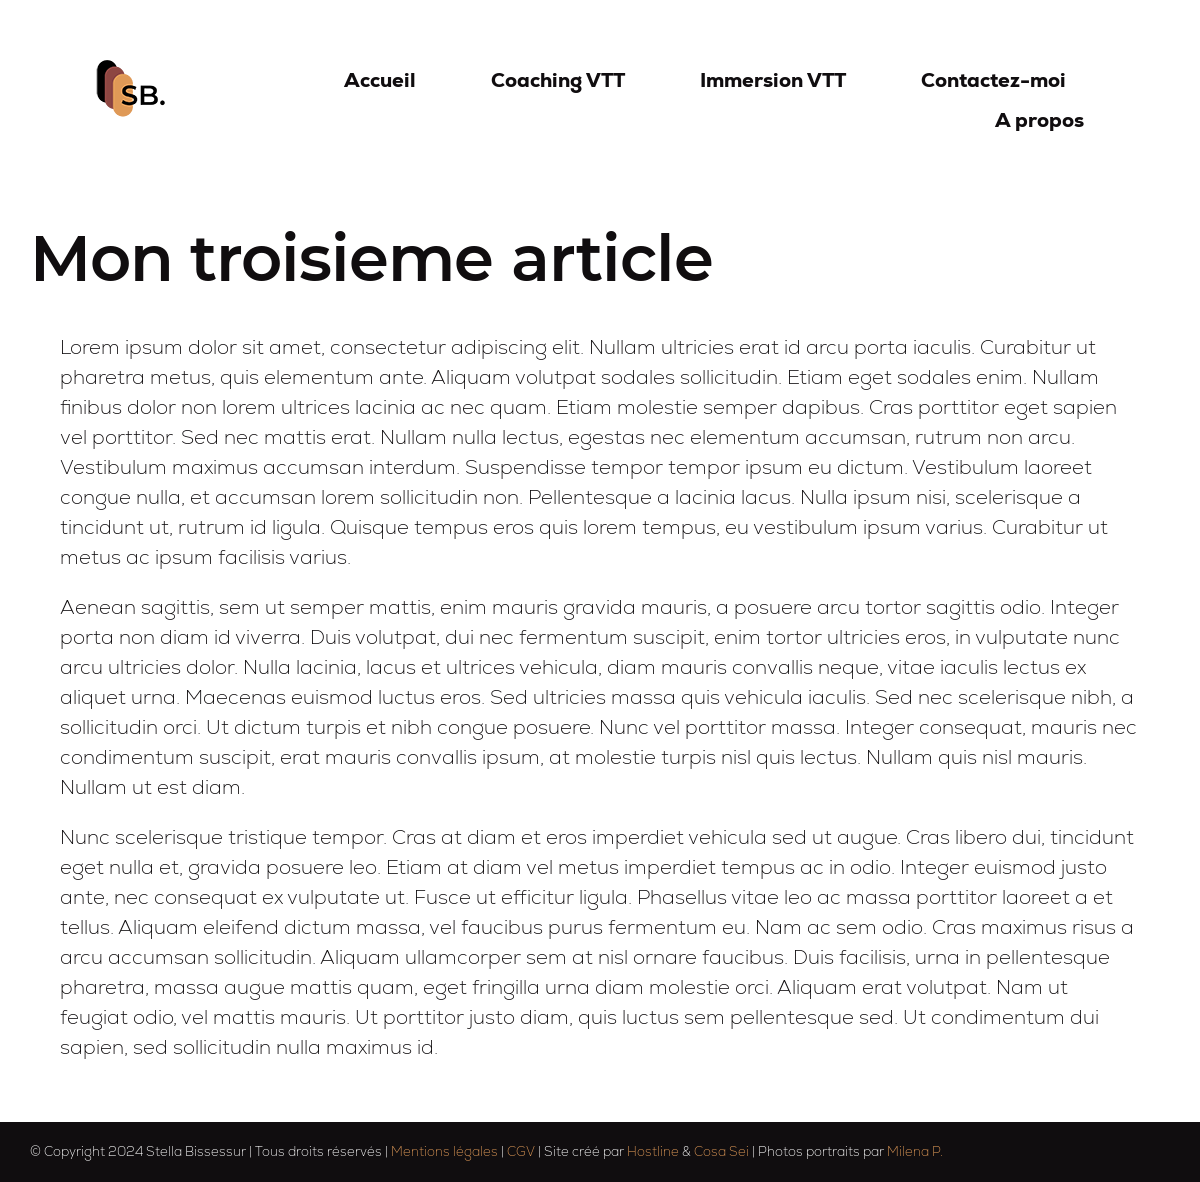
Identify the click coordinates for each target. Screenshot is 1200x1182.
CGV (521, 1151)
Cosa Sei (721, 1151)
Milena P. (915, 1151)
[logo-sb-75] (133, 70)
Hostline (653, 1151)
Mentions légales (444, 1151)
